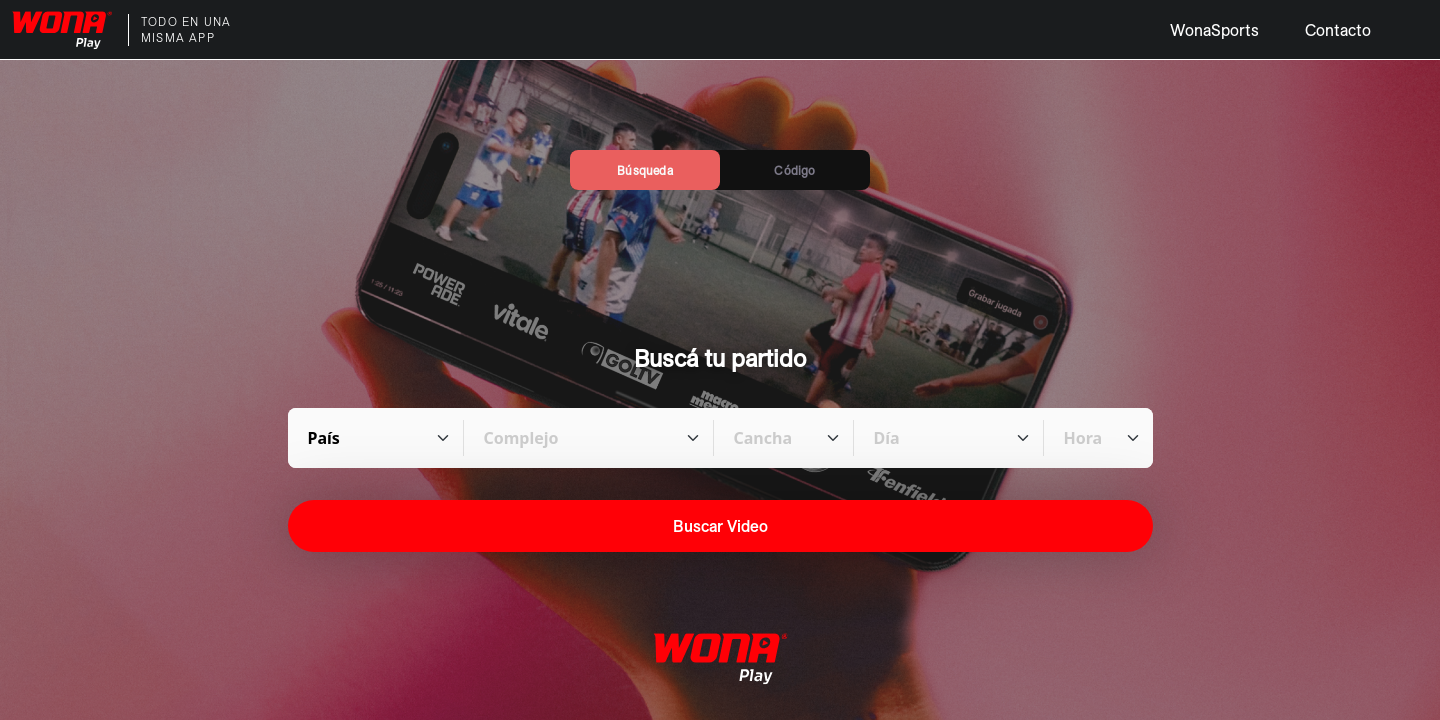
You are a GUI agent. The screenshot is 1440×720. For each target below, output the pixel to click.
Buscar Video (720, 526)
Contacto (1338, 30)
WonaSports (1214, 30)
